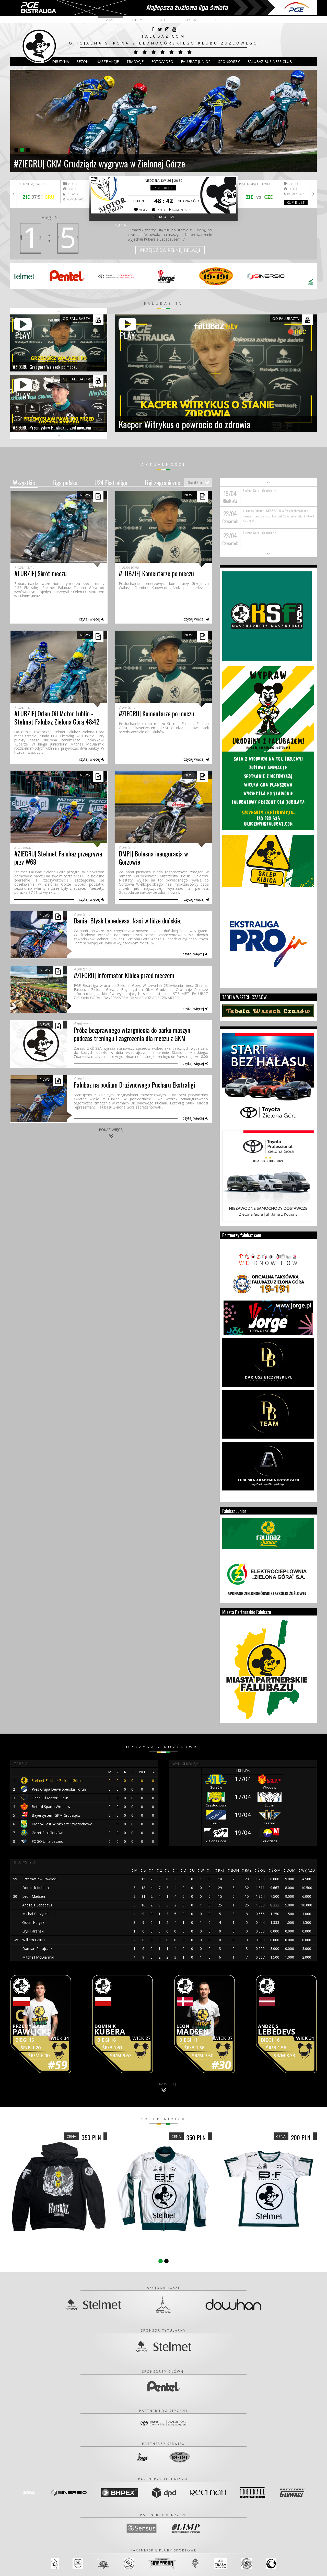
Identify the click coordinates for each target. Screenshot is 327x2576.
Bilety (137, 20)
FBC (216, 20)
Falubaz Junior (196, 61)
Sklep (163, 20)
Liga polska (64, 482)
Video (70, 184)
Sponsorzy (229, 61)
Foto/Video (162, 61)
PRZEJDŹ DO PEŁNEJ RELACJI (170, 250)
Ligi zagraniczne (162, 482)
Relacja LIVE (163, 216)
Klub (39, 61)
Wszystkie (24, 482)
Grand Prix (195, 482)
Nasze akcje (107, 61)
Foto (69, 189)
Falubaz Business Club (269, 61)
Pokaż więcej (111, 1130)
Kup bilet (296, 202)
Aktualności (163, 464)
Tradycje (135, 61)
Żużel (110, 20)
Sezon (83, 61)
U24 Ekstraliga (111, 482)
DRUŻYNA (60, 61)
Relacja (70, 194)
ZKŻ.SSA (190, 20)
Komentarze (75, 199)
